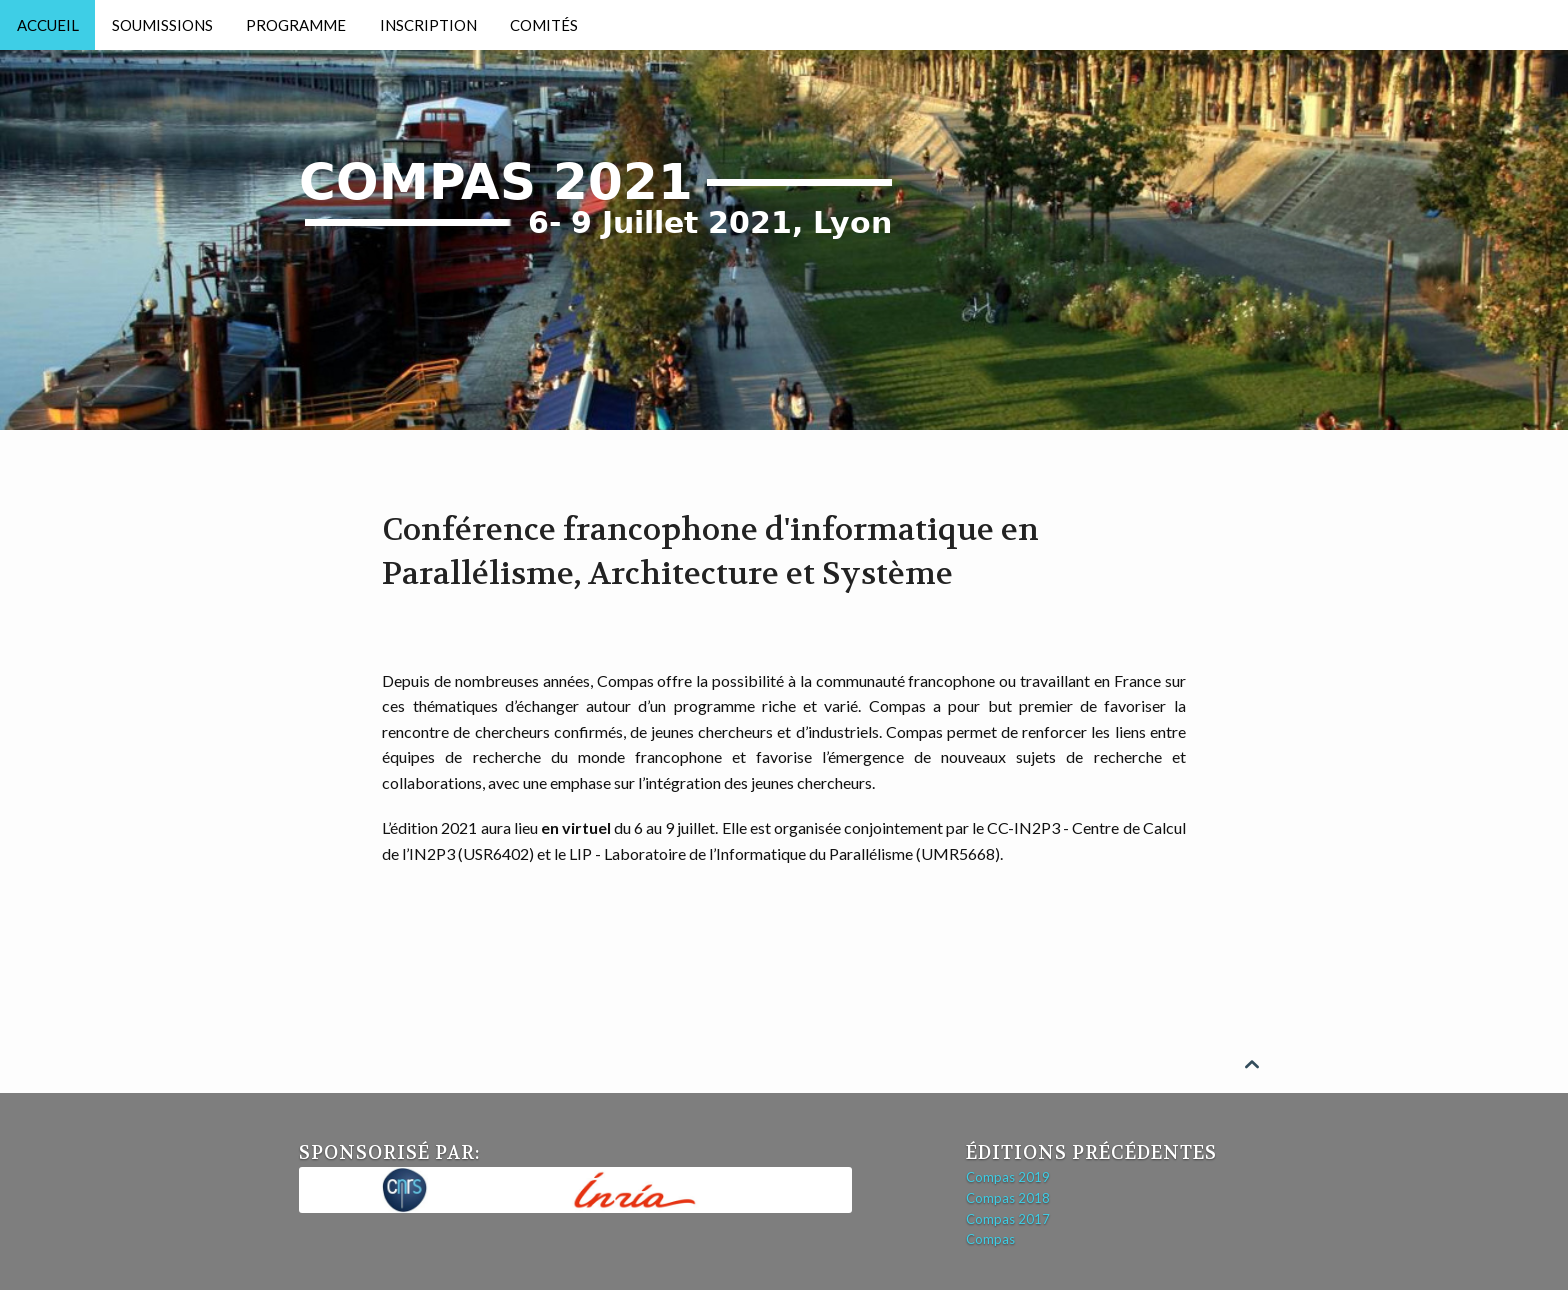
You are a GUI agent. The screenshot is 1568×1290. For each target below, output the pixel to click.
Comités (544, 25)
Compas (990, 1239)
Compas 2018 (1008, 1198)
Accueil (48, 25)
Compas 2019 (1008, 1177)
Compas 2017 (1008, 1219)
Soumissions (162, 25)
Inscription (428, 25)
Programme (296, 25)
